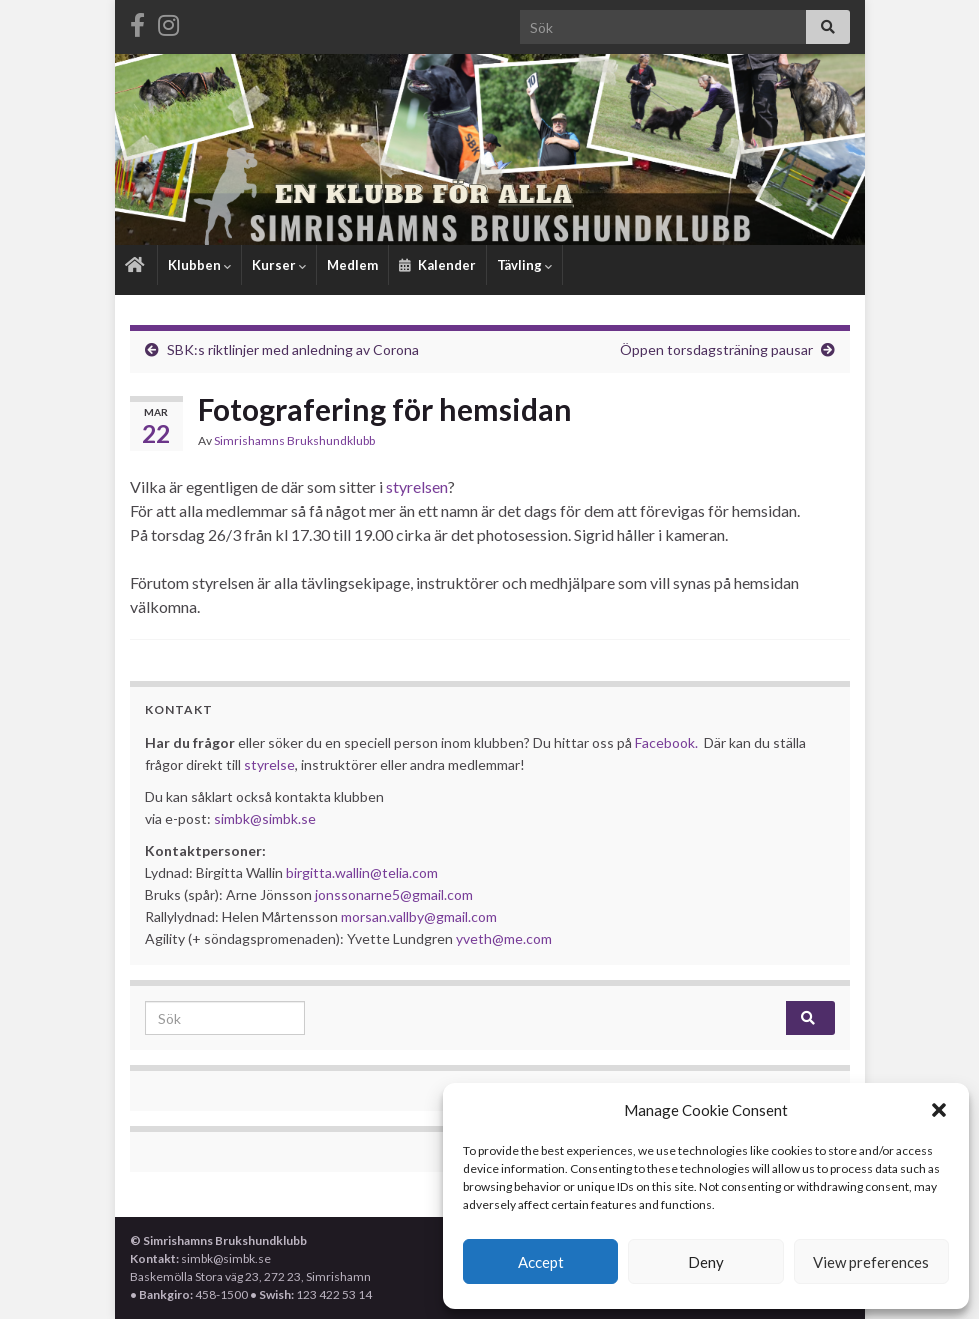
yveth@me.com (504, 938)
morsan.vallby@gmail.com (420, 916)
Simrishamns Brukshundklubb (294, 440)
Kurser (279, 265)
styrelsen (417, 486)
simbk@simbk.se (265, 818)
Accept (541, 1262)
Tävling (524, 265)
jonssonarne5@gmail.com (394, 894)
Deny (706, 1262)
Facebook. (666, 742)
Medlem (352, 265)
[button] (939, 1110)
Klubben (199, 265)
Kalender (437, 265)
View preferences (871, 1262)
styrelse (269, 764)
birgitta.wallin (328, 872)
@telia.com (404, 872)
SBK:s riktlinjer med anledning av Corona (293, 349)
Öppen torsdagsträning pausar (716, 349)
